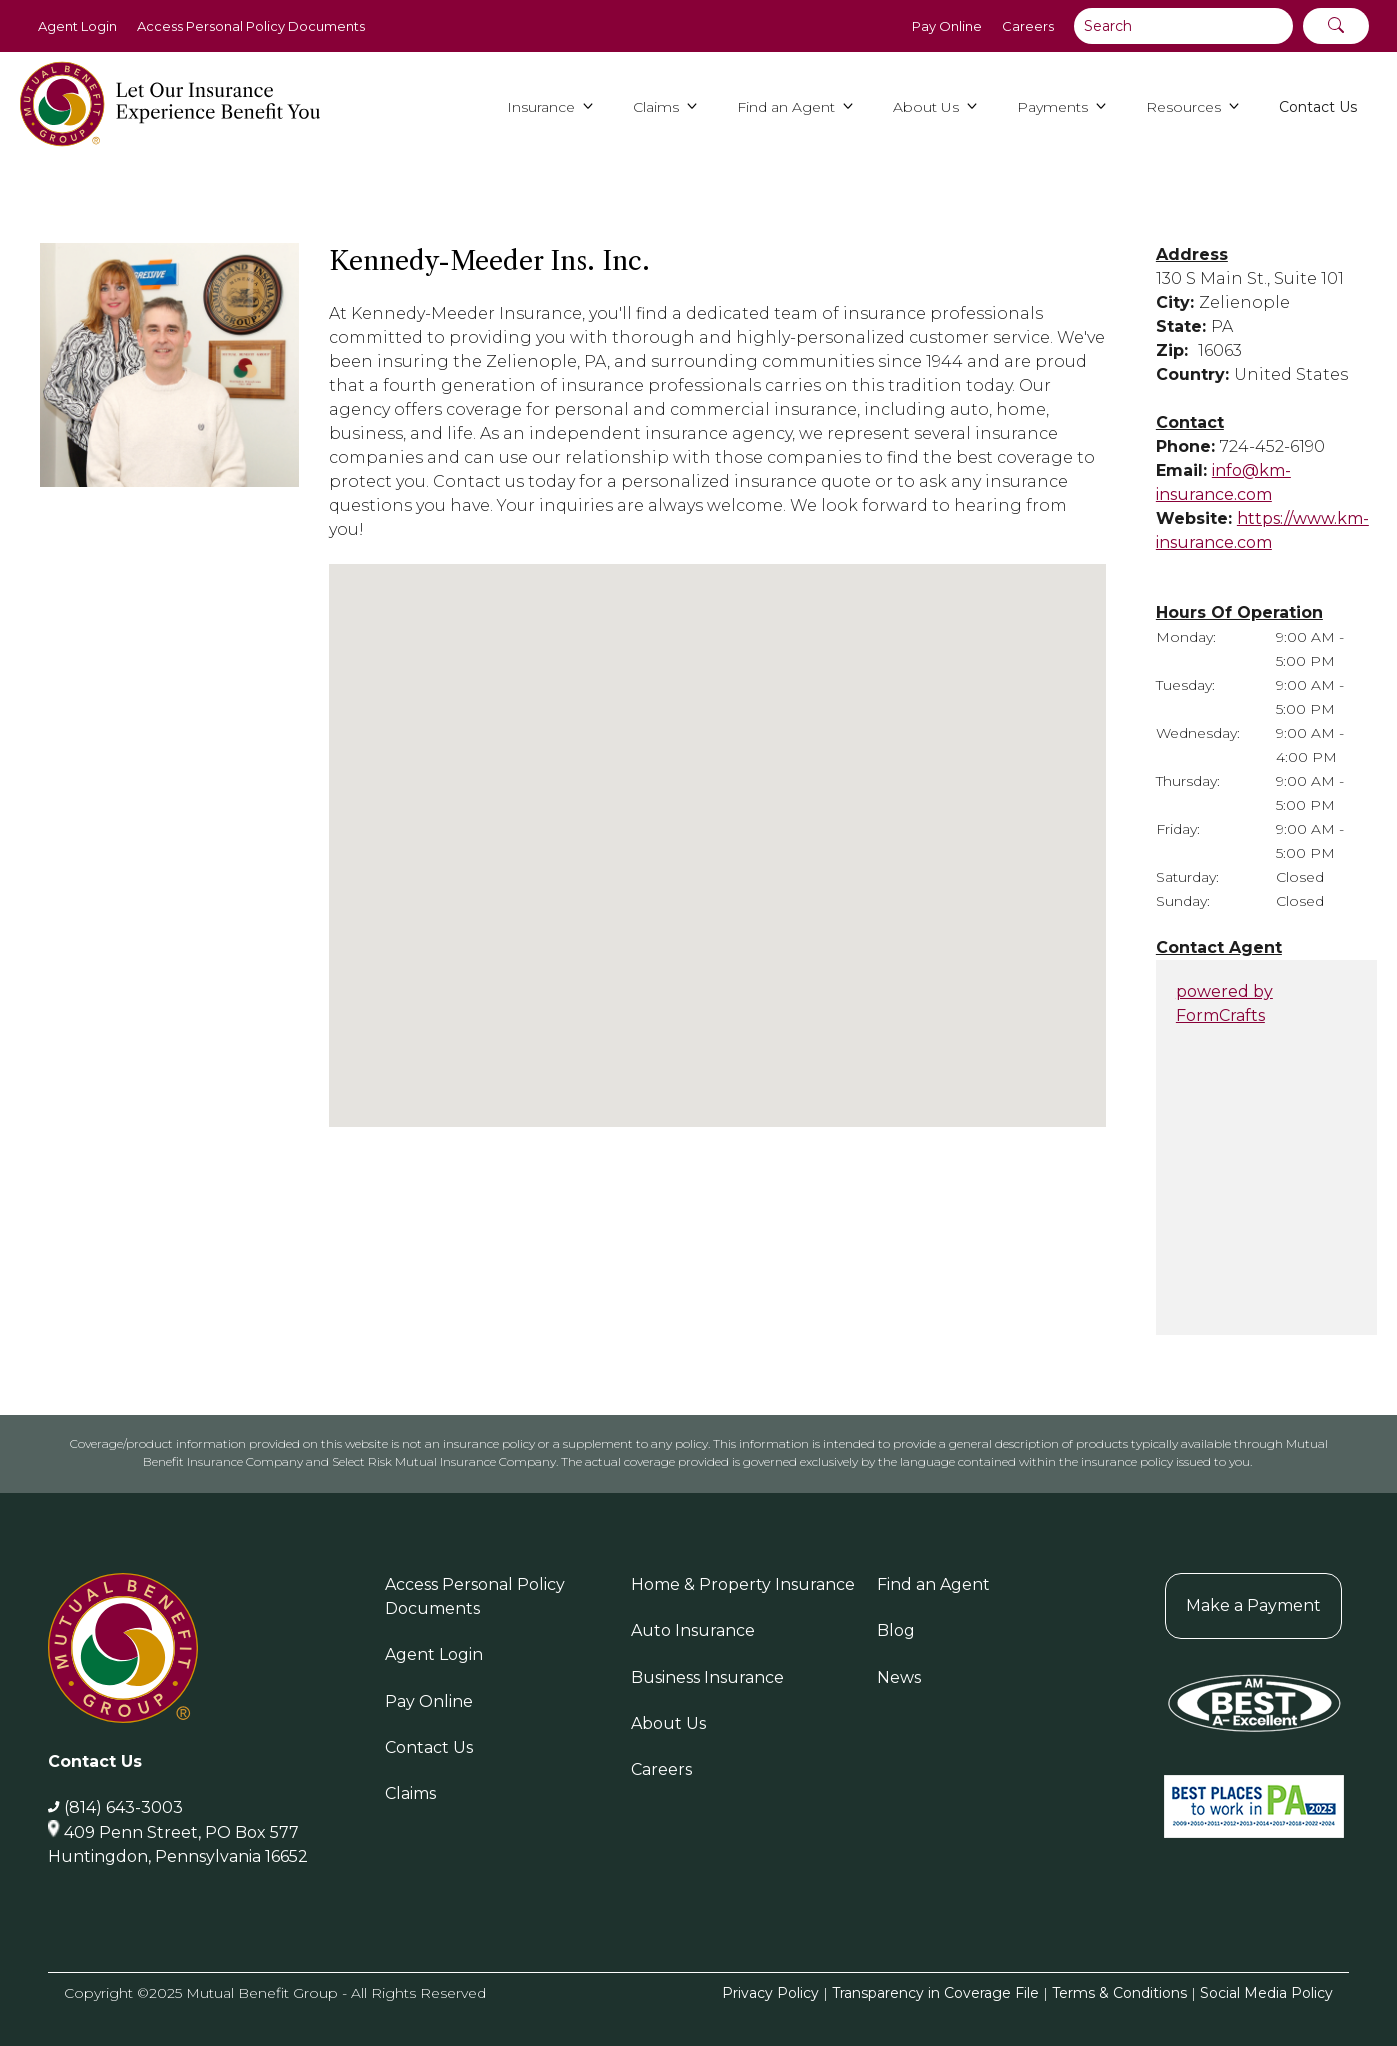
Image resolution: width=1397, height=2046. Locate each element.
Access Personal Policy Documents (251, 26)
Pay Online (947, 26)
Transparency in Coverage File (935, 1993)
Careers (1028, 26)
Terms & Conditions (1119, 1993)
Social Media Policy (1266, 1993)
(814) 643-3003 (123, 1807)
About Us (668, 1723)
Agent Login (77, 26)
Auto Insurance (693, 1630)
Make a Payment (1253, 1605)
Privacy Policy (770, 1993)
